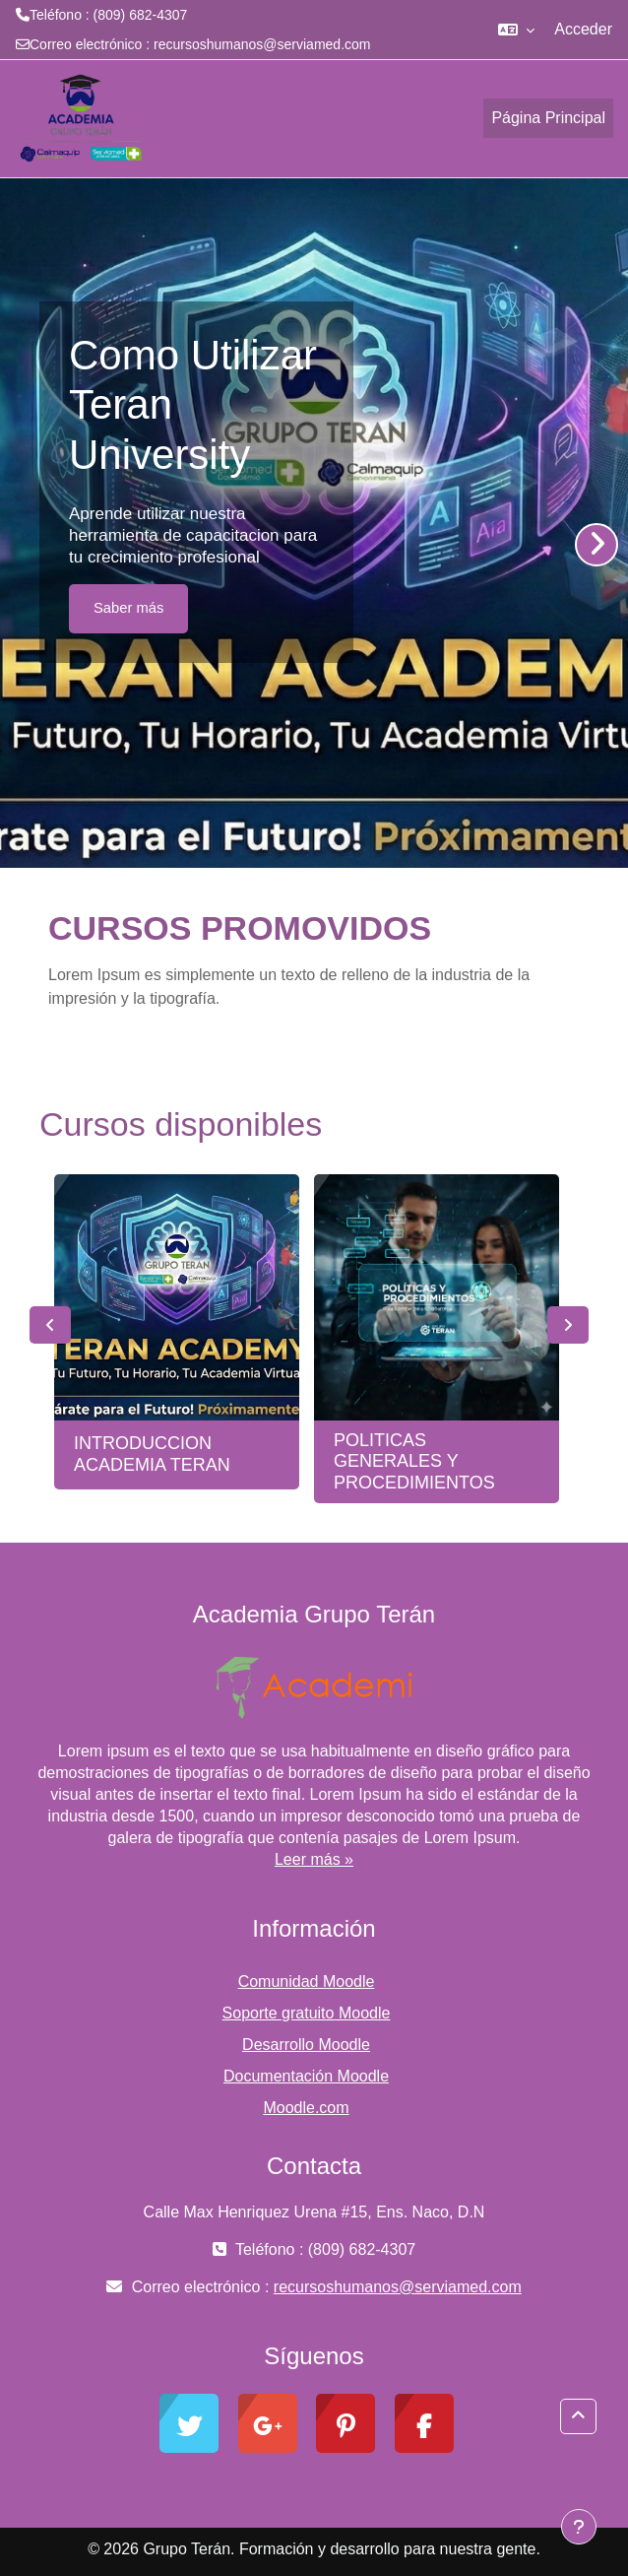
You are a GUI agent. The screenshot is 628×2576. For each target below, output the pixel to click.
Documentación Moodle (306, 2076)
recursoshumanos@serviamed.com (262, 44)
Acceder (583, 29)
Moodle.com (305, 2107)
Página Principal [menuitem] (548, 117)
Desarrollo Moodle (306, 2044)
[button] (516, 29)
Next (568, 1325)
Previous (50, 1325)
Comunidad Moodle (306, 1981)
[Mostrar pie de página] (579, 2526)
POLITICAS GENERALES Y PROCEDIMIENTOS (414, 1461)
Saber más (128, 608)
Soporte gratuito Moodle (306, 2013)
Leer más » (314, 1859)
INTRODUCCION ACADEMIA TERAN (152, 1454)
